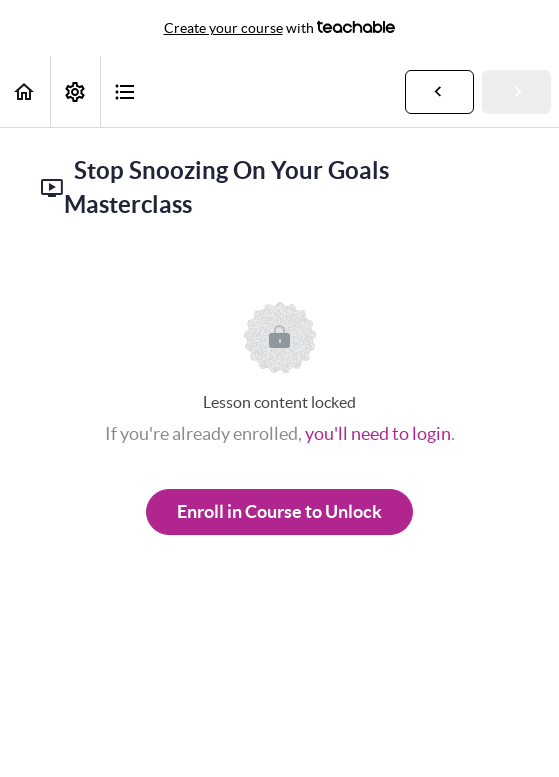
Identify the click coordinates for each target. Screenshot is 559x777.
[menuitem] (75, 91)
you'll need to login (378, 433)
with (280, 28)
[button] (25, 91)
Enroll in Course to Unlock (279, 511)
